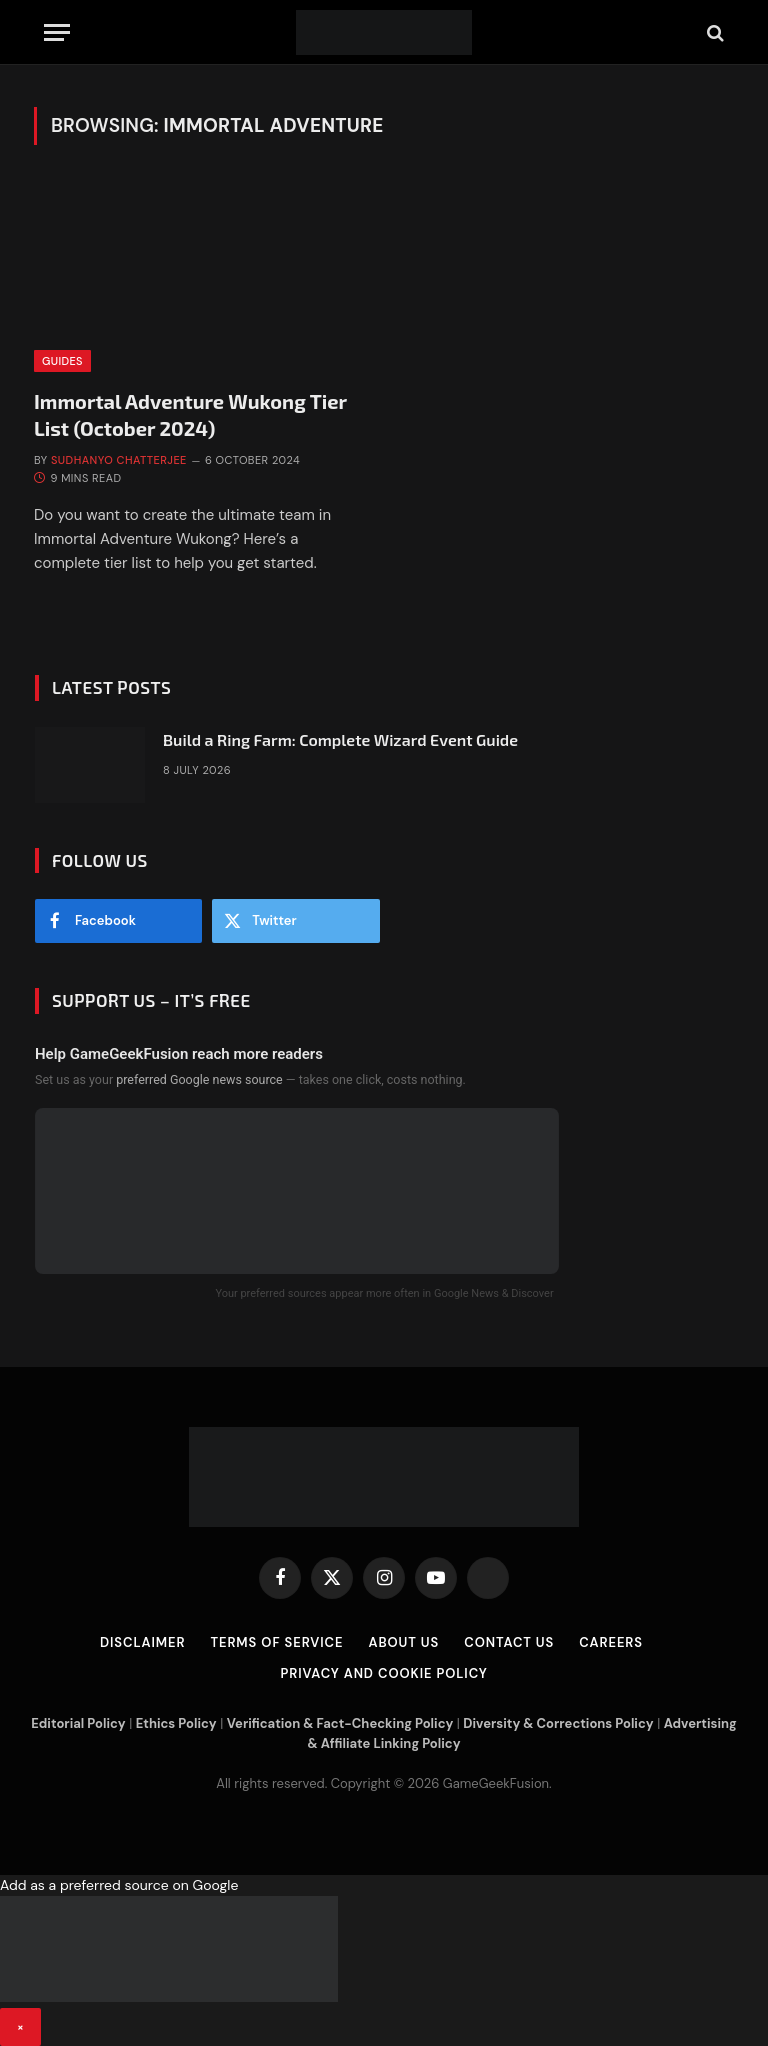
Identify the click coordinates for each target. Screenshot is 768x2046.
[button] (384, 1960)
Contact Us (509, 1642)
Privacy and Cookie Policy (383, 1673)
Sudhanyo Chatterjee (119, 460)
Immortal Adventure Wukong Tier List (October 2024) (190, 414)
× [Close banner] (20, 2027)
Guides (62, 361)
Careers (611, 1642)
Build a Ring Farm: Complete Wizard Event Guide (340, 739)
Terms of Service (276, 1642)
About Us (403, 1642)
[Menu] (57, 32)
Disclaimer (142, 1642)
